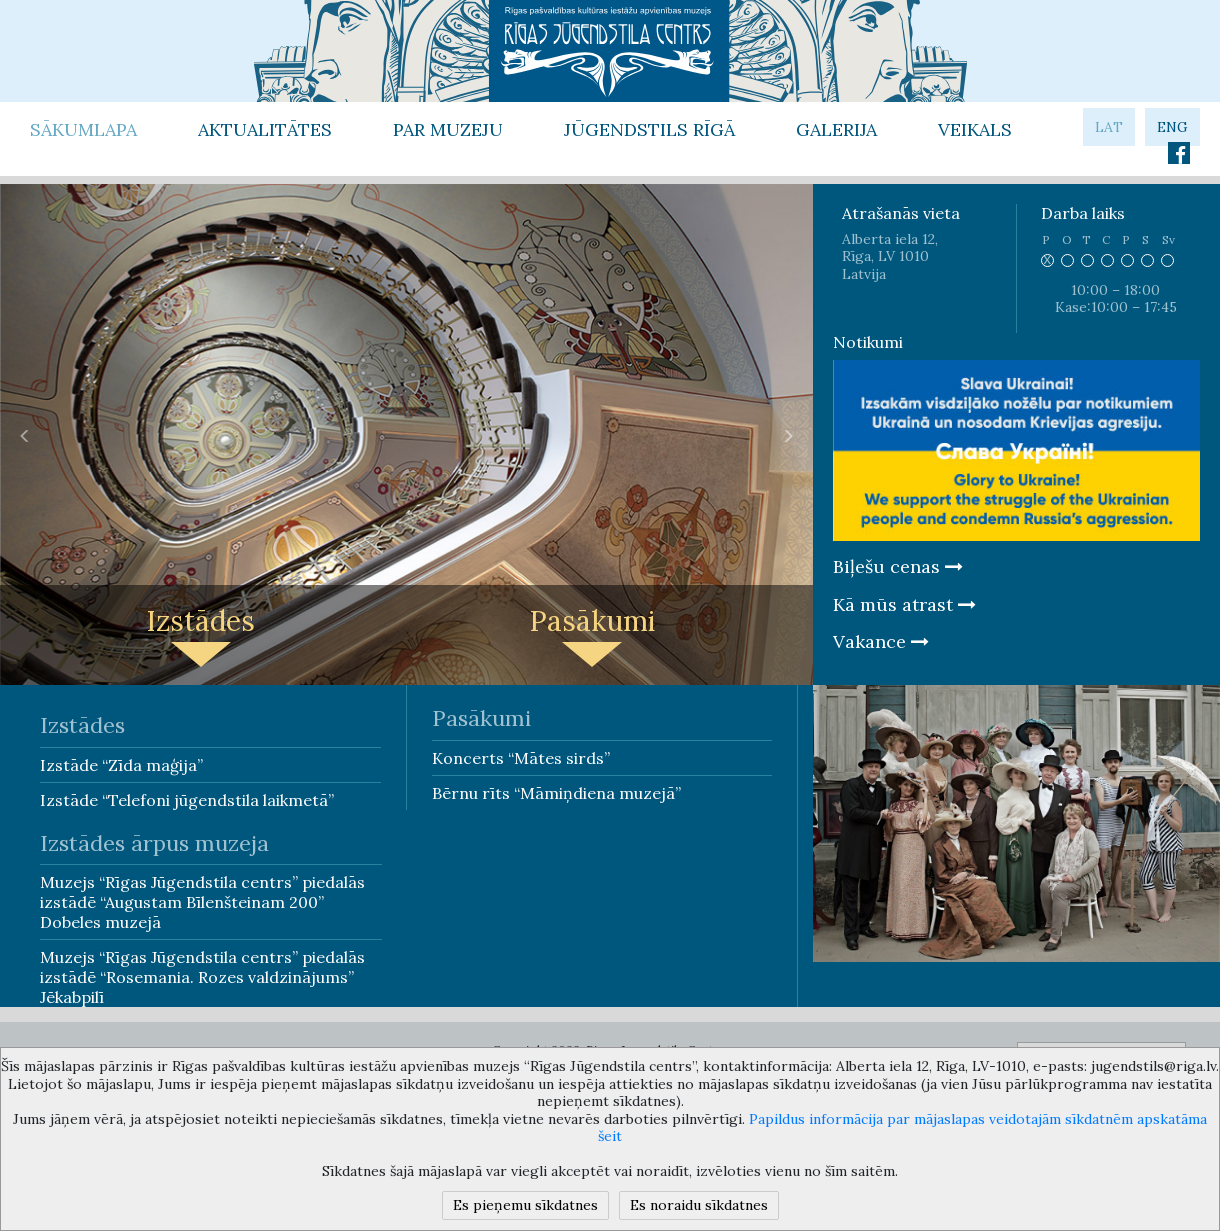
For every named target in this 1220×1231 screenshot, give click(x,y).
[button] (25, 435)
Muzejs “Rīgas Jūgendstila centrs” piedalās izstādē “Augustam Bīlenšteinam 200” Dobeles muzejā (202, 902)
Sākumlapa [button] (83, 129)
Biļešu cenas (898, 566)
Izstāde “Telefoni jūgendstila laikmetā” (187, 800)
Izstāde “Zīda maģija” (121, 765)
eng (1172, 127)
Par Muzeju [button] (448, 129)
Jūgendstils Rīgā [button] (649, 129)
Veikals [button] (975, 129)
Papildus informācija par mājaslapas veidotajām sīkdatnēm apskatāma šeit (902, 1128)
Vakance (881, 641)
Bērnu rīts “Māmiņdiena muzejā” (556, 793)
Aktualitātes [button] (265, 129)
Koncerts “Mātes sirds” (521, 758)
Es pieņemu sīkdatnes (525, 1205)
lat (1109, 127)
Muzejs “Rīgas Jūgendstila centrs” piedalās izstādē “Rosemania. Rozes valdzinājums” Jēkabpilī (202, 977)
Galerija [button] (836, 129)
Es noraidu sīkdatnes (699, 1205)
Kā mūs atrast (904, 604)
